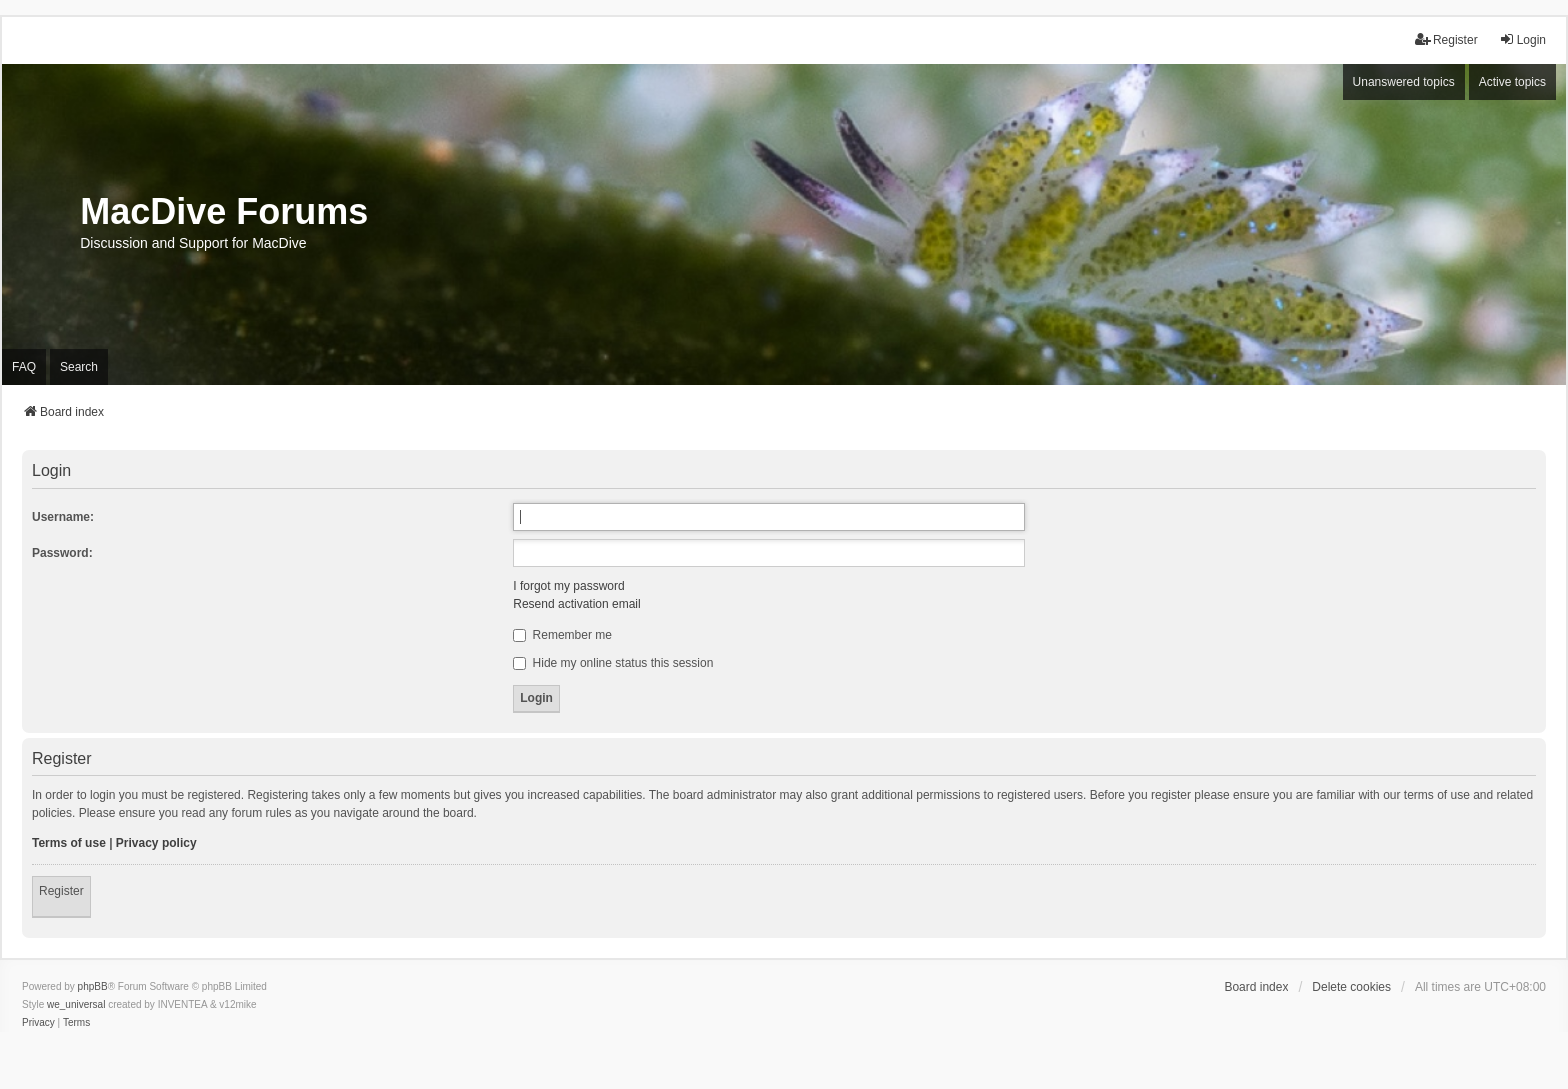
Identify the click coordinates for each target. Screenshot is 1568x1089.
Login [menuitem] (1522, 39)
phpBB (93, 986)
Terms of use (69, 843)
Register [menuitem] (1446, 39)
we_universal (76, 1004)
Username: (63, 517)
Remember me (562, 635)
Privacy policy (156, 843)
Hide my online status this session (613, 663)
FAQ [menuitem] (24, 367)
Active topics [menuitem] (1512, 82)
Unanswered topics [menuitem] (1404, 82)
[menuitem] (38, 1023)
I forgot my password (568, 586)
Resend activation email (576, 604)
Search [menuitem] (79, 367)
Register (61, 891)
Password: (62, 553)
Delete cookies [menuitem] (1351, 987)
